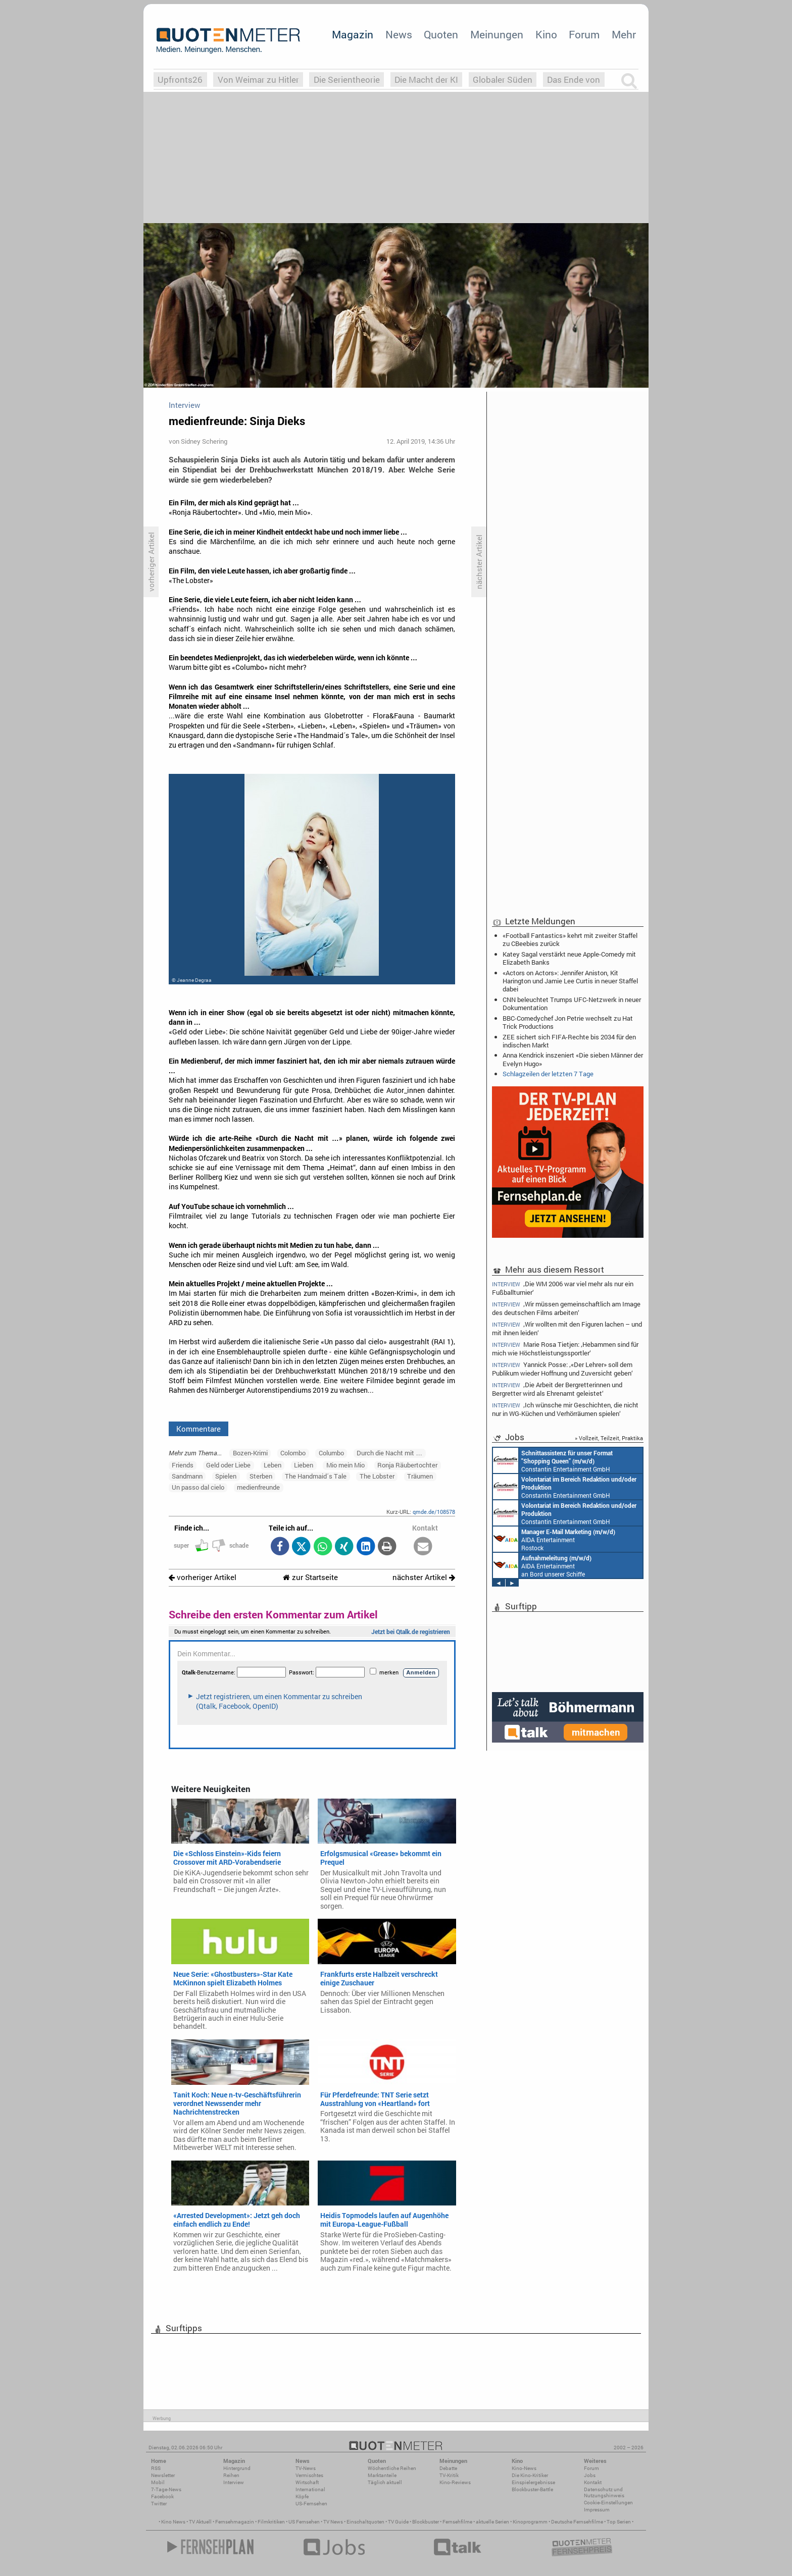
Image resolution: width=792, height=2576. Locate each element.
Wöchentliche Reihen (392, 2468)
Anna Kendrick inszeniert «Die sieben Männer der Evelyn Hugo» (573, 1059)
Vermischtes (309, 2475)
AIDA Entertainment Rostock (554, 1539)
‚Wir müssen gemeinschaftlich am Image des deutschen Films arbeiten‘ (566, 1308)
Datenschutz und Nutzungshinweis (604, 2492)
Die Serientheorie (347, 79)
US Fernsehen (304, 2521)
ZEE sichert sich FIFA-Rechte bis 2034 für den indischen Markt (569, 1040)
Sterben (261, 1476)
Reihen (231, 2475)
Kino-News (524, 2468)
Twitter (159, 2503)
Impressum (597, 2509)
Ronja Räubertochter (407, 1465)
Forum (584, 34)
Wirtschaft (307, 2482)
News (398, 34)
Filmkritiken (271, 2521)
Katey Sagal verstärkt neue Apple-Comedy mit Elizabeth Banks (569, 958)
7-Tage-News (166, 2489)
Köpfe (302, 2496)
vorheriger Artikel (202, 1577)
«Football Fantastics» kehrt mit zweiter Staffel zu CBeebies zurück (570, 939)
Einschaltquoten (365, 2521)
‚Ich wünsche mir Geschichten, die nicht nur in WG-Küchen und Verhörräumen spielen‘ (565, 1409)
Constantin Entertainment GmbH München (553, 1460)
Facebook (162, 2496)
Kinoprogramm (530, 2521)
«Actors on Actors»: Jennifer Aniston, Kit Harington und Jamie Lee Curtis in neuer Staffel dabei (570, 980)
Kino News (173, 2521)
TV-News (305, 2468)
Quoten (441, 34)
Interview (233, 2482)
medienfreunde (258, 1487)
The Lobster (377, 1476)
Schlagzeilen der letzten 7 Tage (548, 1073)
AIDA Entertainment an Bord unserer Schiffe (542, 1565)
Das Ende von (573, 79)
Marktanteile (382, 2475)
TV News (333, 2521)
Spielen (225, 1476)
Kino (546, 34)
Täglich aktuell (385, 2482)
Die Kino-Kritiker (530, 2475)
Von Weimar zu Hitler (258, 79)
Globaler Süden (502, 79)
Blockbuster (425, 2521)
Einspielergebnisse (533, 2482)
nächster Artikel (423, 1577)
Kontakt (593, 2482)
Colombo (293, 1453)
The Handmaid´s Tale (315, 1476)
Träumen (420, 1476)
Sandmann (187, 1476)
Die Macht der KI (426, 79)
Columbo (331, 1453)
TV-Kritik (449, 2475)
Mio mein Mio (345, 1465)
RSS (156, 2468)
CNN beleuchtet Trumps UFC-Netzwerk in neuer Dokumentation (572, 1003)
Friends (182, 1465)
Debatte (448, 2468)
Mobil (158, 2482)
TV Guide (398, 2521)
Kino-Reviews (455, 2482)
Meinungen (496, 34)
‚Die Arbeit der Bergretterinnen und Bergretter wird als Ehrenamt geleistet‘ (557, 1389)
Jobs (590, 2475)
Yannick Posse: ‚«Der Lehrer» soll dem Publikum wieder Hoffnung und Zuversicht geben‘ (562, 1368)
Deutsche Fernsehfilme (577, 2521)
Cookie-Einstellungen (608, 2502)
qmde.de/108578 (434, 1511)
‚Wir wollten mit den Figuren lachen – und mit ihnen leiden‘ (567, 1328)
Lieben (303, 1465)
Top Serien (619, 2521)
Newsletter (163, 2475)
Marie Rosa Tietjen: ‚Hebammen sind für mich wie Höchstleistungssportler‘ (565, 1348)
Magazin (352, 34)
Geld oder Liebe (228, 1465)
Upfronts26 (180, 79)
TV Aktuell (200, 2521)
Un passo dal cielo (198, 1487)
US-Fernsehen (311, 2503)
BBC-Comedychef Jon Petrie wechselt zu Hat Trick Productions (568, 1022)
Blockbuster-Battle (532, 2489)
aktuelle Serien (492, 2521)
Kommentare (198, 1429)
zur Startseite (310, 1577)
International (310, 2489)
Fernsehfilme (457, 2521)
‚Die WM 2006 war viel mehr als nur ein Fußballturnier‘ (562, 1287)
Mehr (624, 34)
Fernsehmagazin (234, 2521)
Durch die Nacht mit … (389, 1453)
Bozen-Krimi (250, 1453)
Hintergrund (237, 2468)
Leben (272, 1465)
